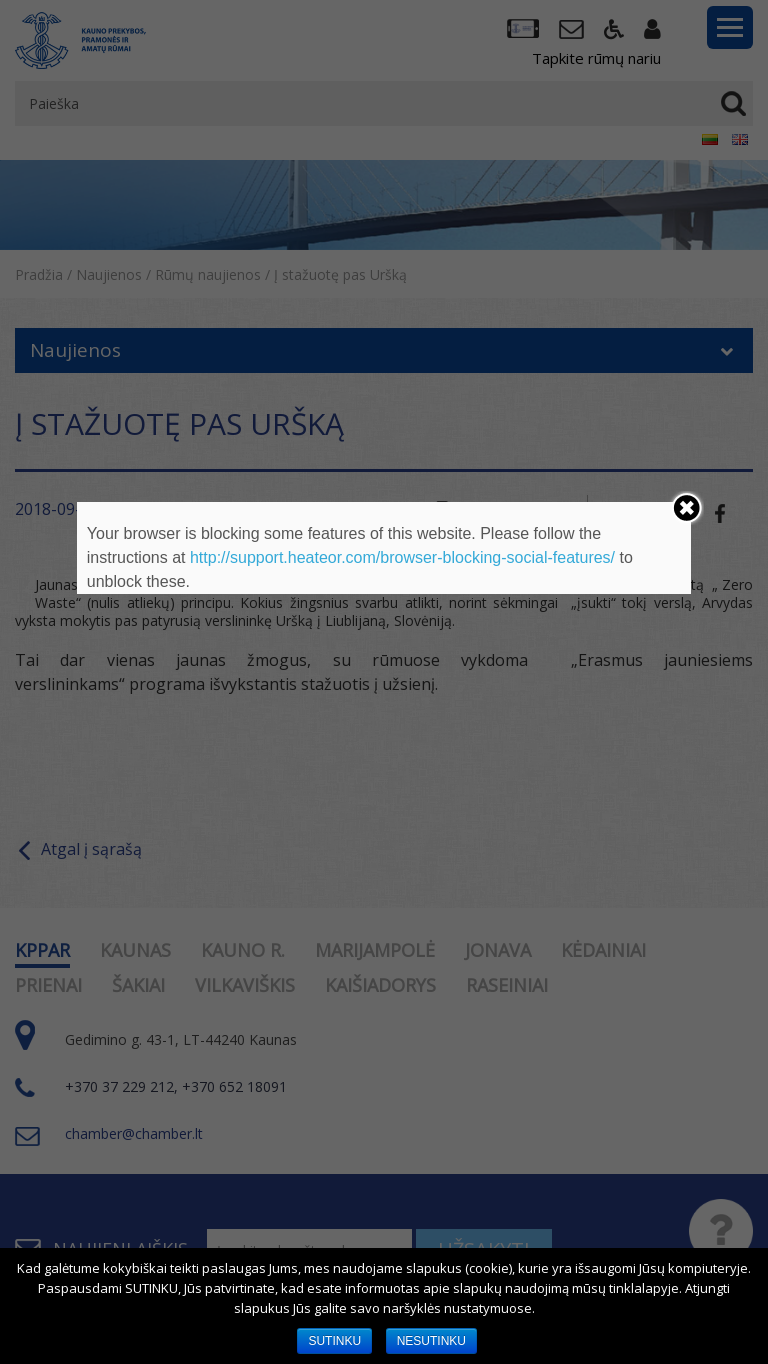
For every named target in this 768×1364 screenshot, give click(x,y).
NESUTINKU (431, 1341)
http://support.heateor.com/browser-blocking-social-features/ (402, 557)
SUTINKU (334, 1341)
